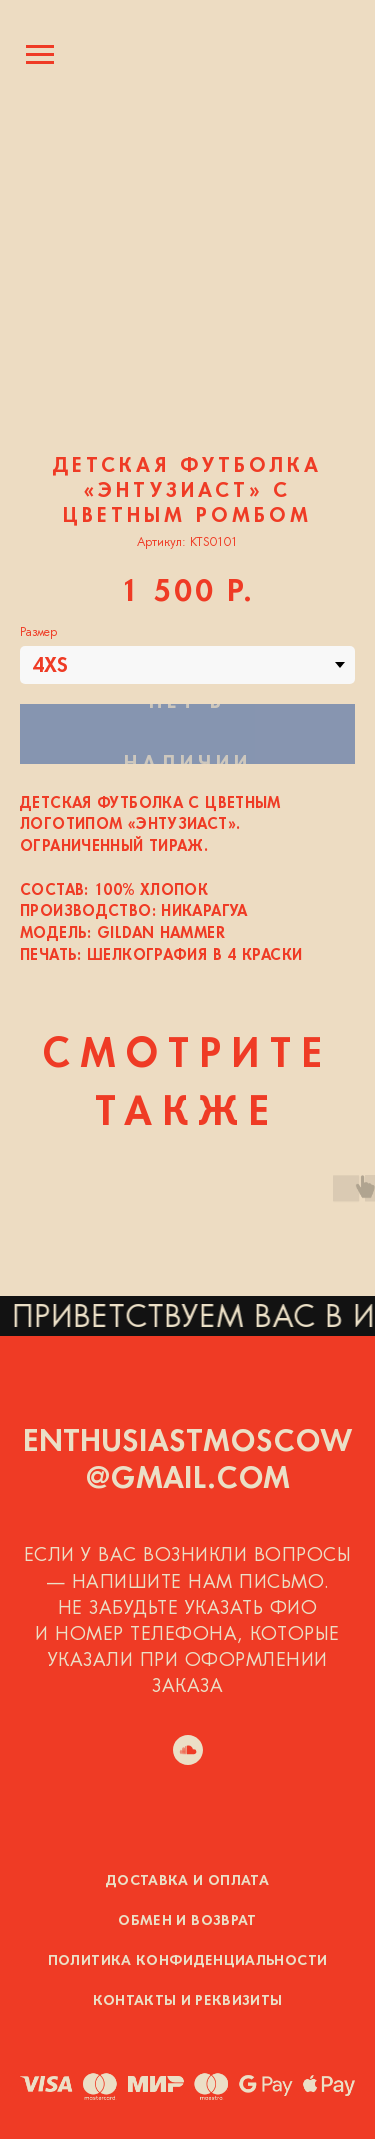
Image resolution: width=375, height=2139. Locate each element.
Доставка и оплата (187, 1881)
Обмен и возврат (187, 1921)
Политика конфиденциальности (187, 1961)
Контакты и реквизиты (188, 2001)
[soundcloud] (188, 1750)
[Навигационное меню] (40, 55)
